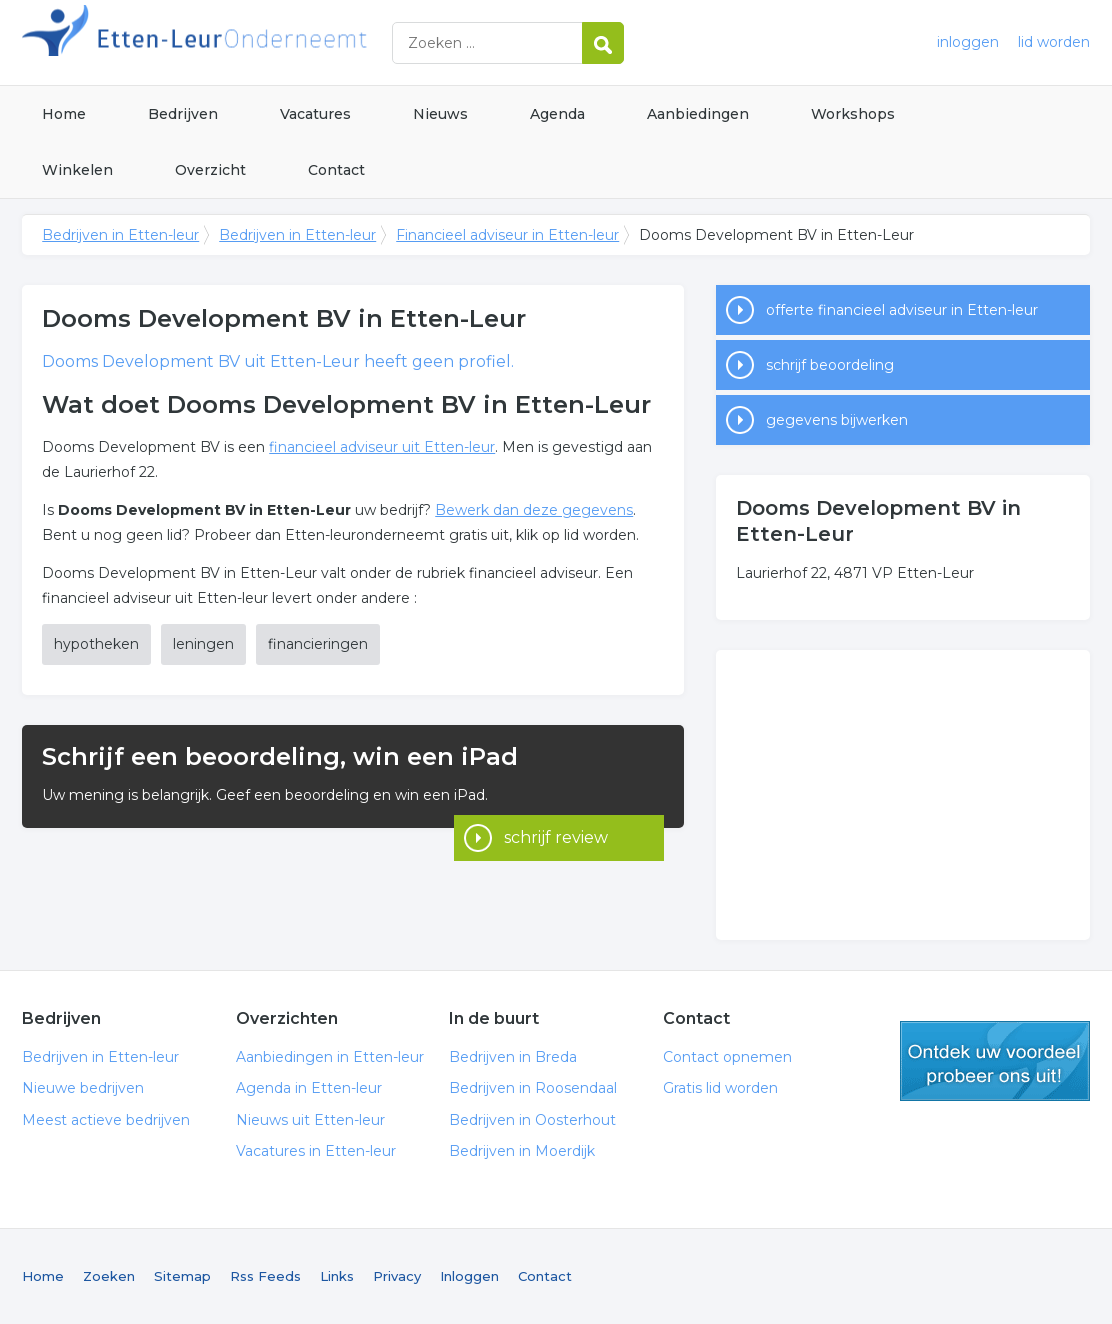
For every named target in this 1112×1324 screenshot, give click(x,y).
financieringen (318, 644)
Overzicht (210, 170)
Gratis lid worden (720, 1088)
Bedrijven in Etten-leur (272, 42)
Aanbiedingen (698, 114)
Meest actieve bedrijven (106, 1120)
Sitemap (182, 1276)
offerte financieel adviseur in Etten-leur (902, 310)
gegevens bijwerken (837, 420)
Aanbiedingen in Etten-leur (330, 1057)
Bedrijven (183, 114)
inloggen (968, 42)
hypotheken (96, 644)
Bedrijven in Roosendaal (533, 1088)
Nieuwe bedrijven (83, 1088)
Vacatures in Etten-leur (316, 1151)
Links (337, 1276)
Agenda (557, 114)
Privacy (397, 1276)
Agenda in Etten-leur (309, 1088)
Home (64, 114)
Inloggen (469, 1276)
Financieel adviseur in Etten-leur (507, 235)
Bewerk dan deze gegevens (534, 510)
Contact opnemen (727, 1057)
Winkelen (77, 170)
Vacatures (315, 114)
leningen (203, 644)
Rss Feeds (265, 1276)
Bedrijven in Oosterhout (532, 1120)
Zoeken (109, 1276)
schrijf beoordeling (830, 365)
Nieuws (440, 114)
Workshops (853, 114)
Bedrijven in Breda (513, 1057)
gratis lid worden (995, 1061)
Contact (336, 170)
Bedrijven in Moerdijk (522, 1151)
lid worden (1054, 42)
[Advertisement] (903, 795)
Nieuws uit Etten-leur (310, 1120)
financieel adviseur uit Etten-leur (382, 447)
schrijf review (556, 800)
